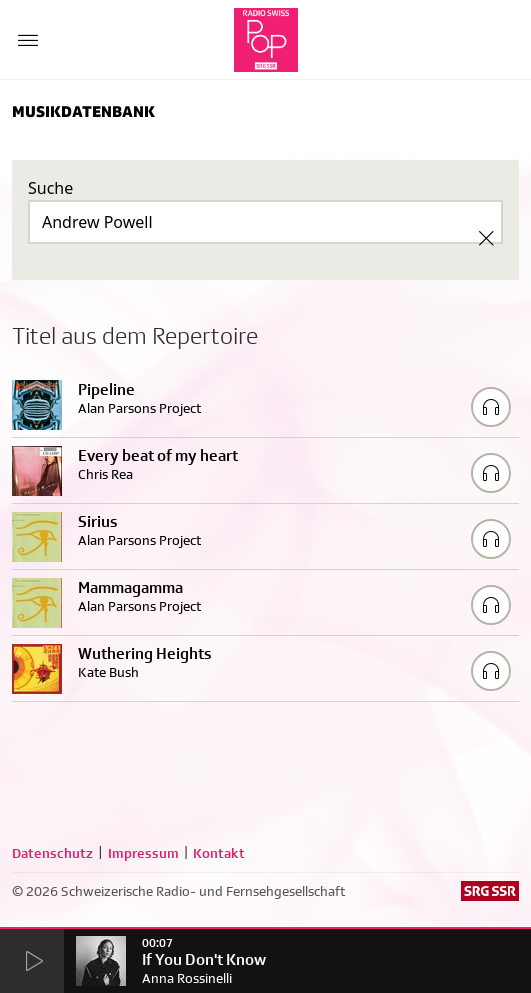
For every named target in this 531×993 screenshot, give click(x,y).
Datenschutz (52, 853)
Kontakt (219, 853)
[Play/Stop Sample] (491, 407)
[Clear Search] (486, 238)
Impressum (143, 853)
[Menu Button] (28, 40)
